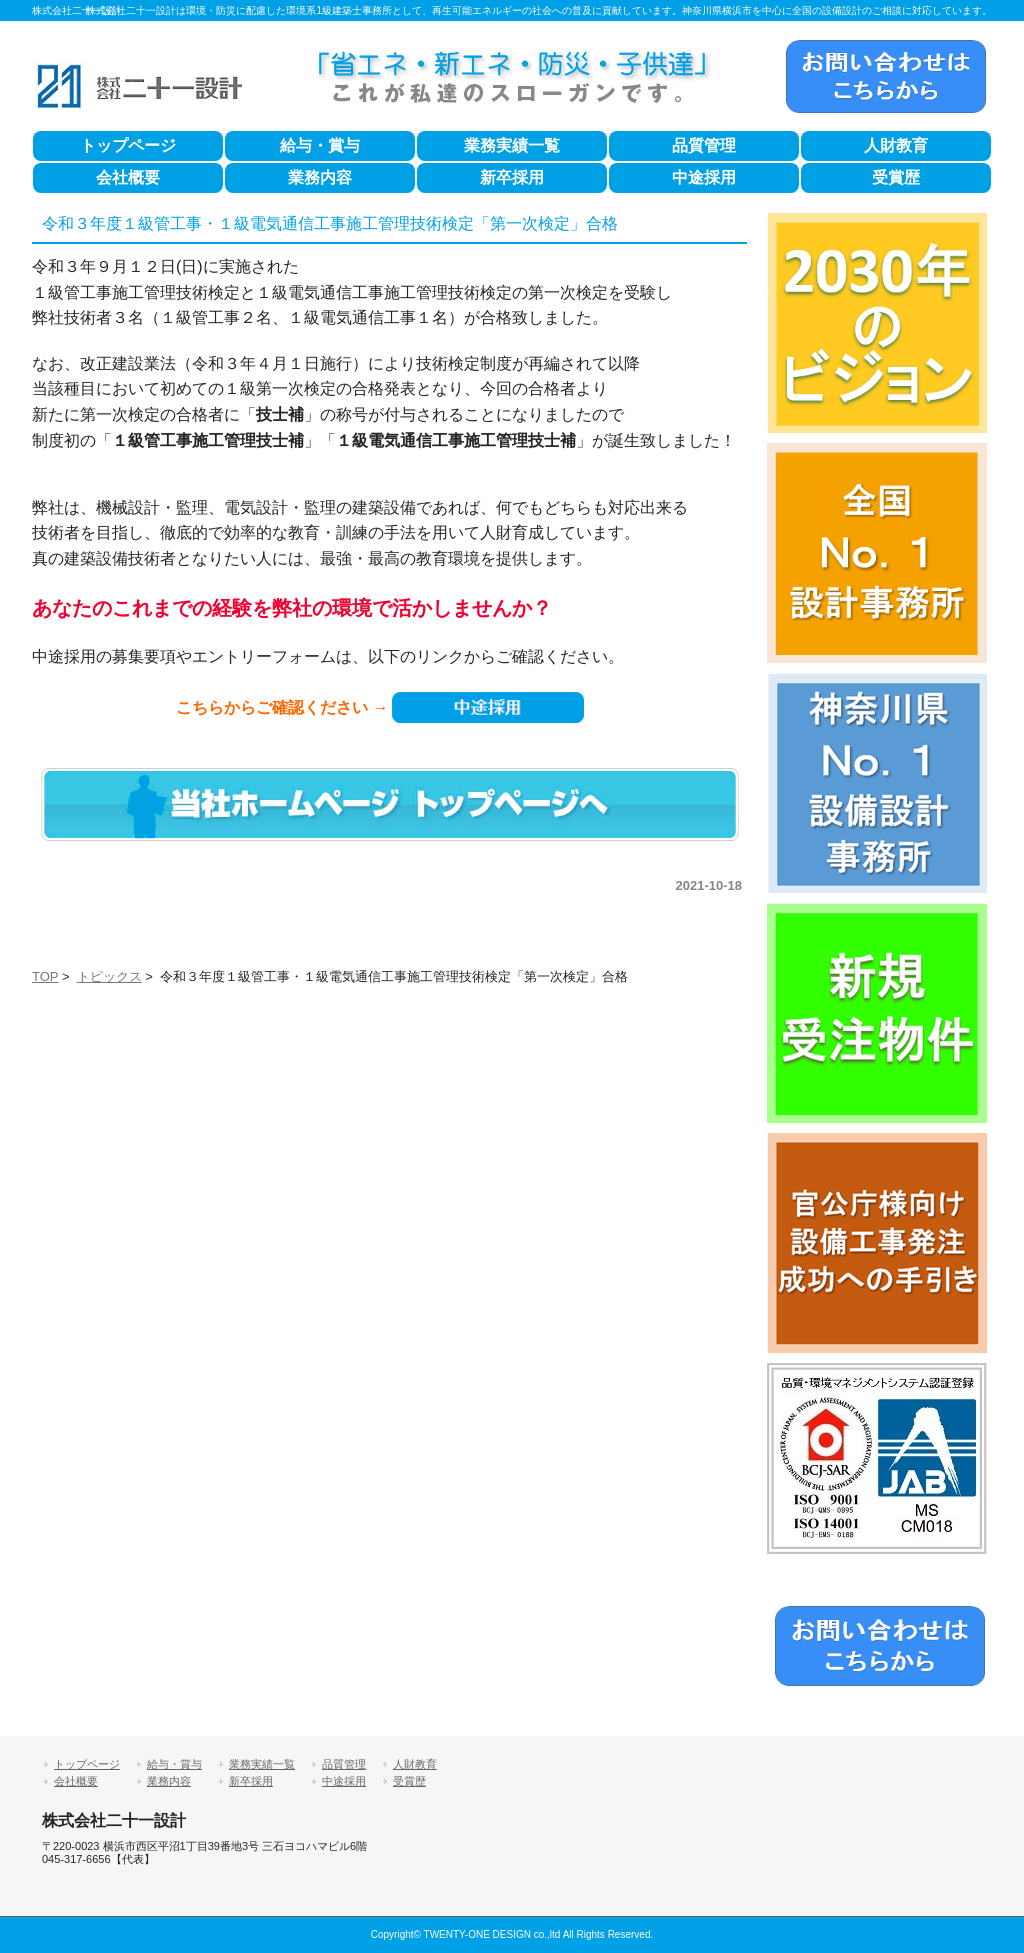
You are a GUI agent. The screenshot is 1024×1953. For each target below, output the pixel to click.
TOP (45, 976)
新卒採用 (512, 177)
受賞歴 (896, 177)
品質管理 (704, 145)
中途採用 (704, 177)
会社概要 (128, 177)
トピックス (109, 976)
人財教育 (896, 145)
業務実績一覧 (512, 145)
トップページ (128, 145)
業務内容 (320, 177)
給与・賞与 (320, 145)
